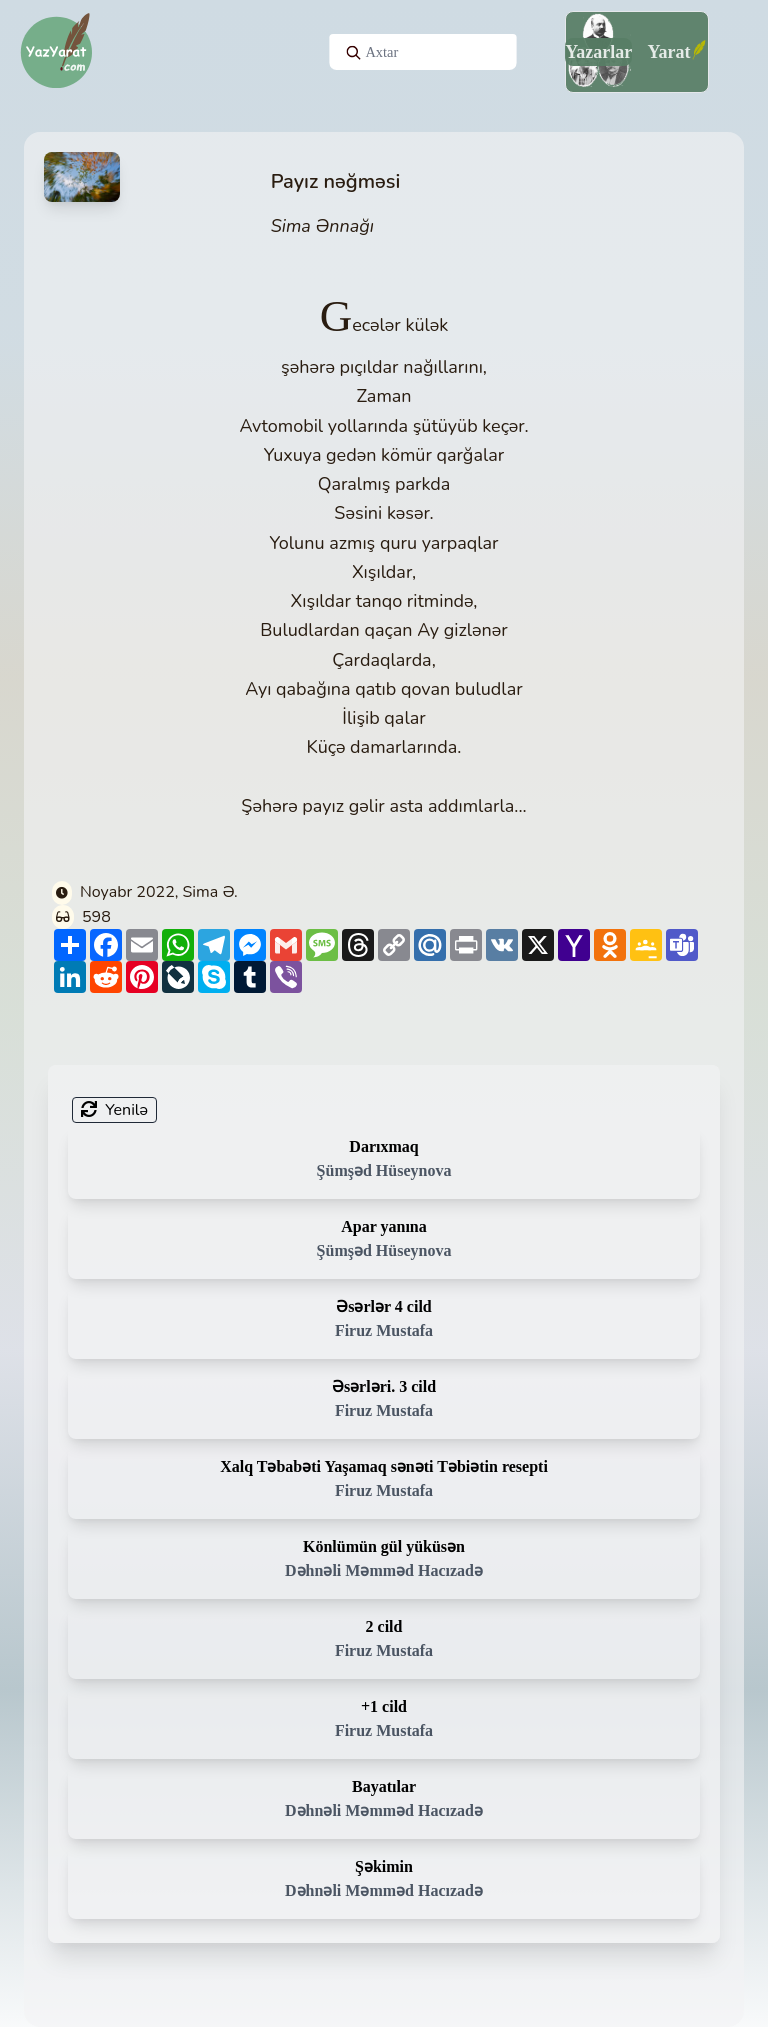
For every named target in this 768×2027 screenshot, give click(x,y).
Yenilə (114, 1110)
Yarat (668, 52)
